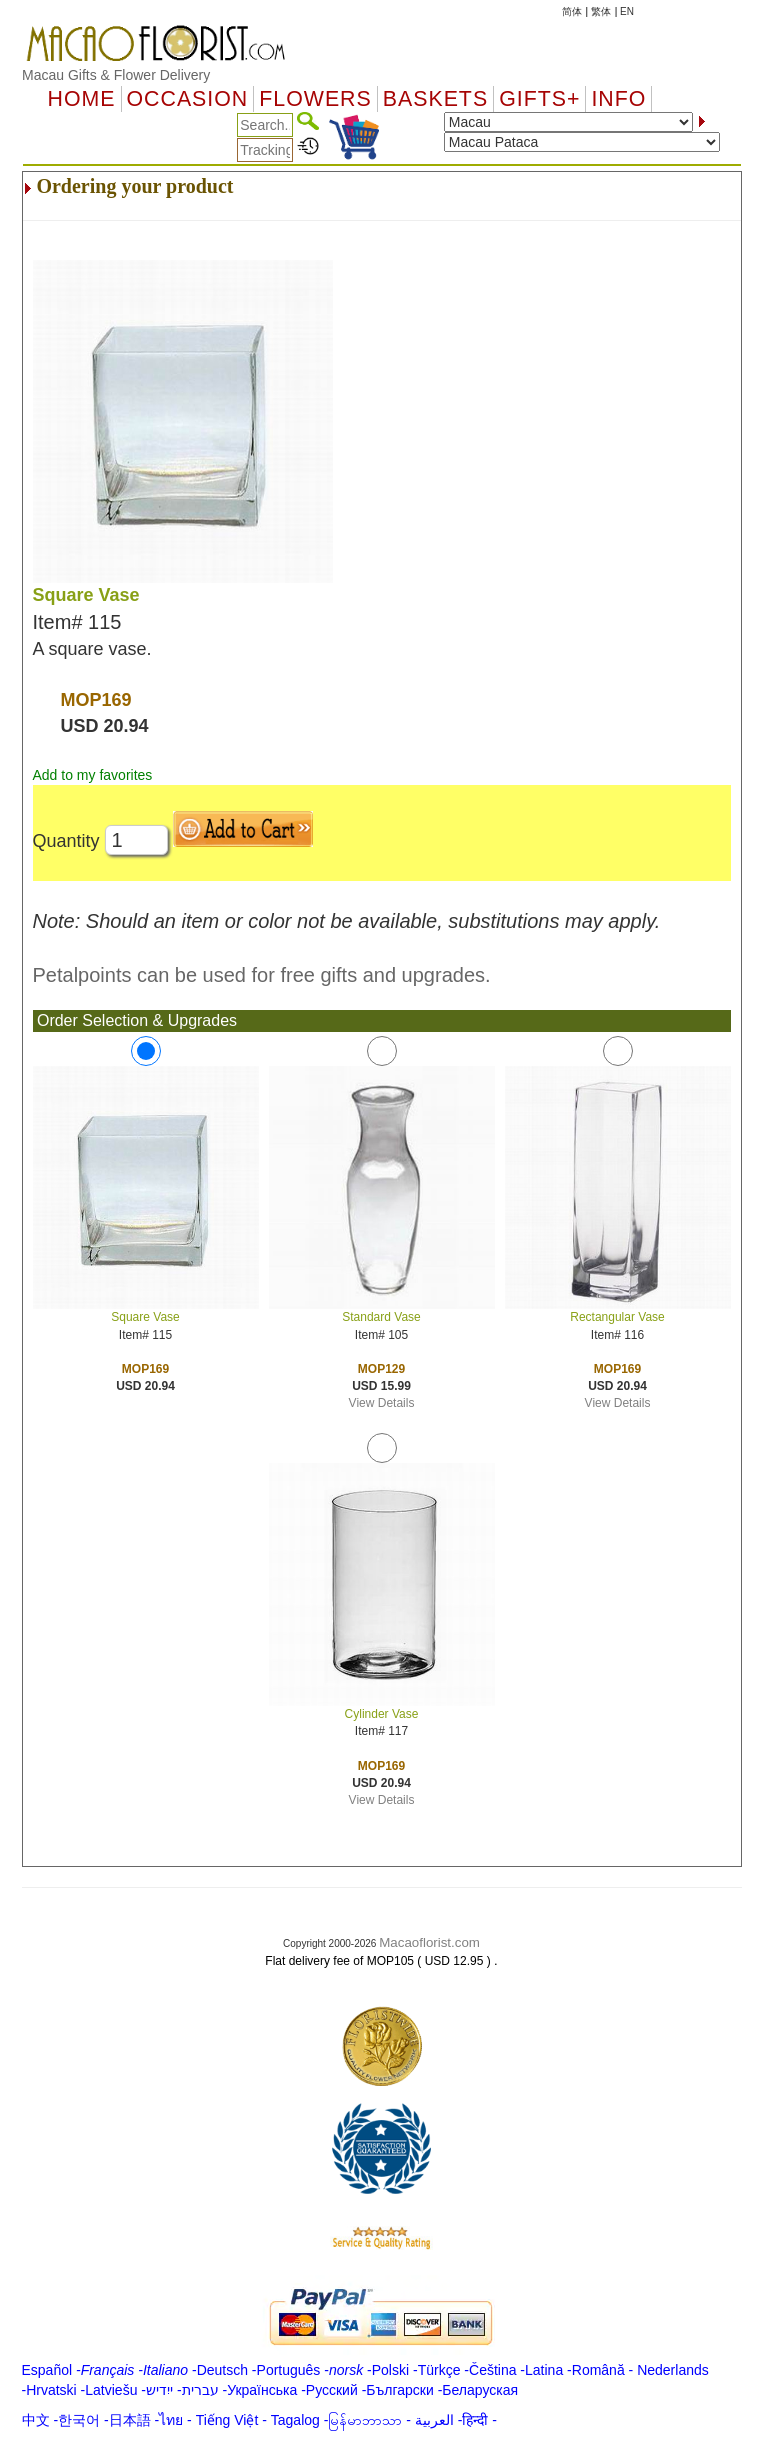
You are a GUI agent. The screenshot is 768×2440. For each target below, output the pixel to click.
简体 (572, 11)
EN (627, 11)
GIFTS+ (539, 99)
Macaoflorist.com (429, 1942)
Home (82, 99)
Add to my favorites (93, 775)
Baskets (435, 99)
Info (618, 99)
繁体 (601, 11)
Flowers (315, 99)
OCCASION (188, 99)
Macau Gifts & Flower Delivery (116, 75)
